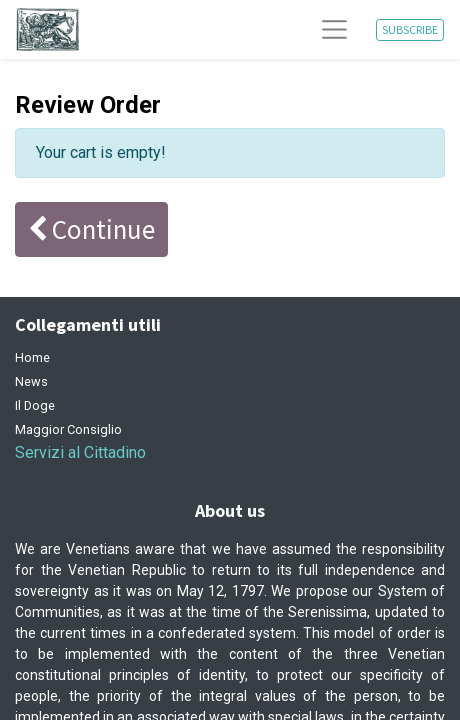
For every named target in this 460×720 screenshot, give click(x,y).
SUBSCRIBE (410, 29)
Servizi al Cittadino (80, 452)
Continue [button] (91, 229)
